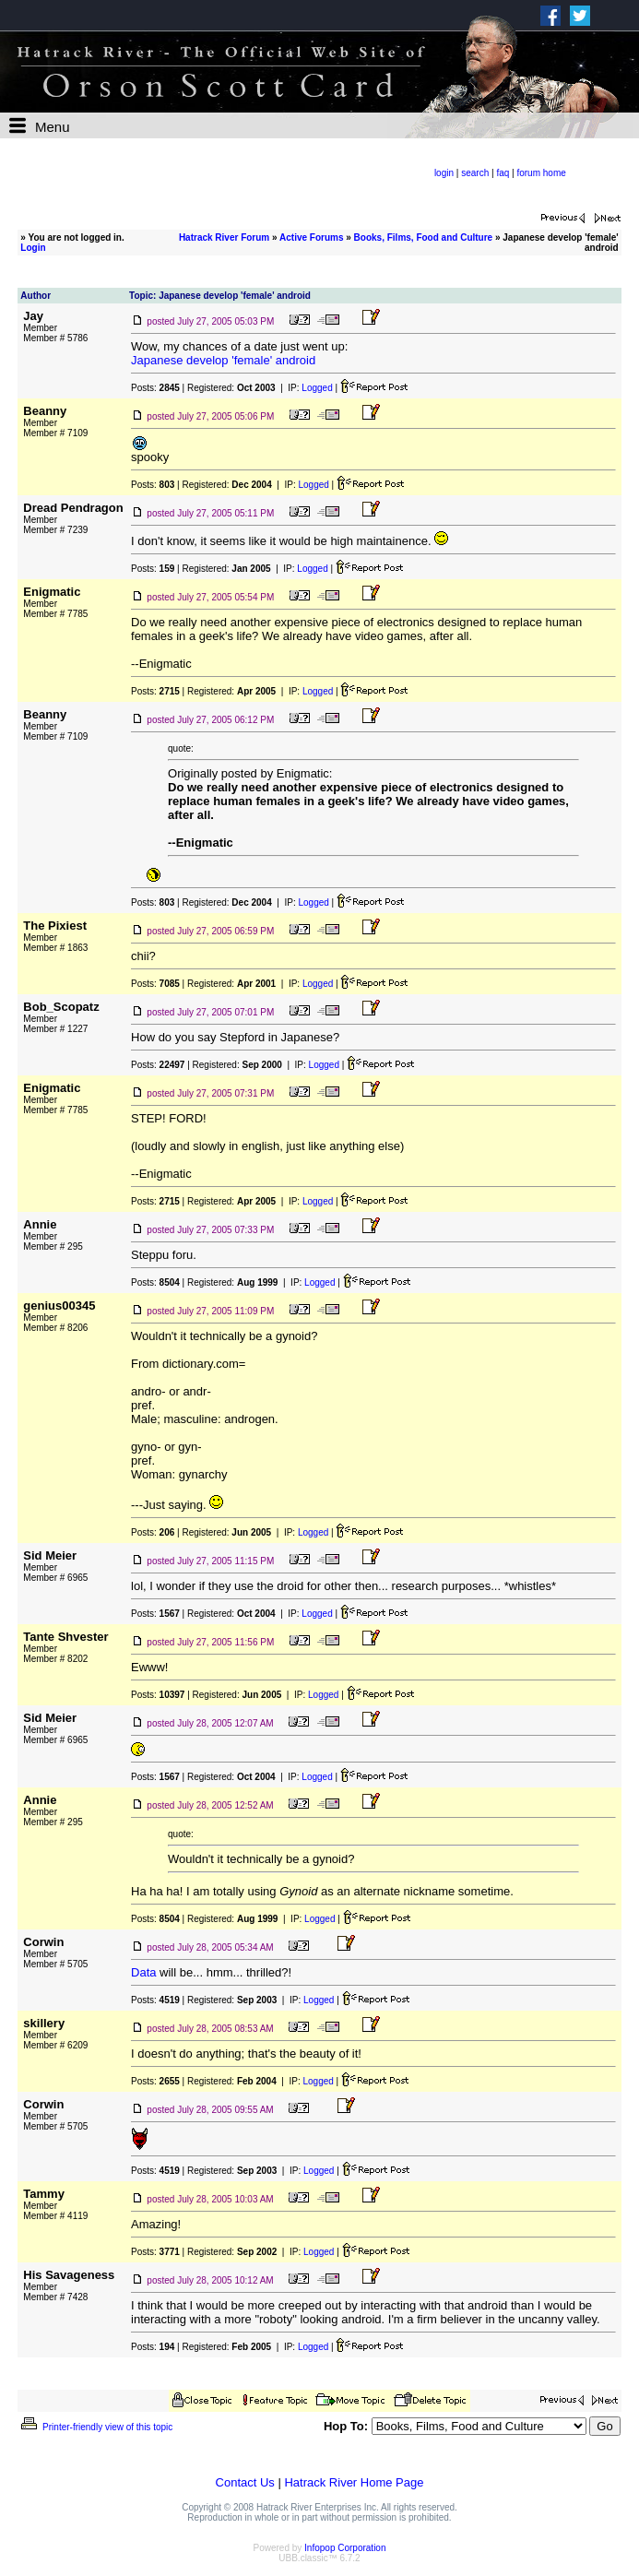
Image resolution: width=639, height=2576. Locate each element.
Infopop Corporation (344, 2548)
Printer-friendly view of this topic (95, 2427)
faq (502, 173)
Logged (317, 388)
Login (32, 248)
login (444, 173)
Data (143, 1972)
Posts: (155, 388)
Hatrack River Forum (224, 237)
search (475, 173)
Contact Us (245, 2482)
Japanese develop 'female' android (223, 360)
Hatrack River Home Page (353, 2482)
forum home (540, 173)
